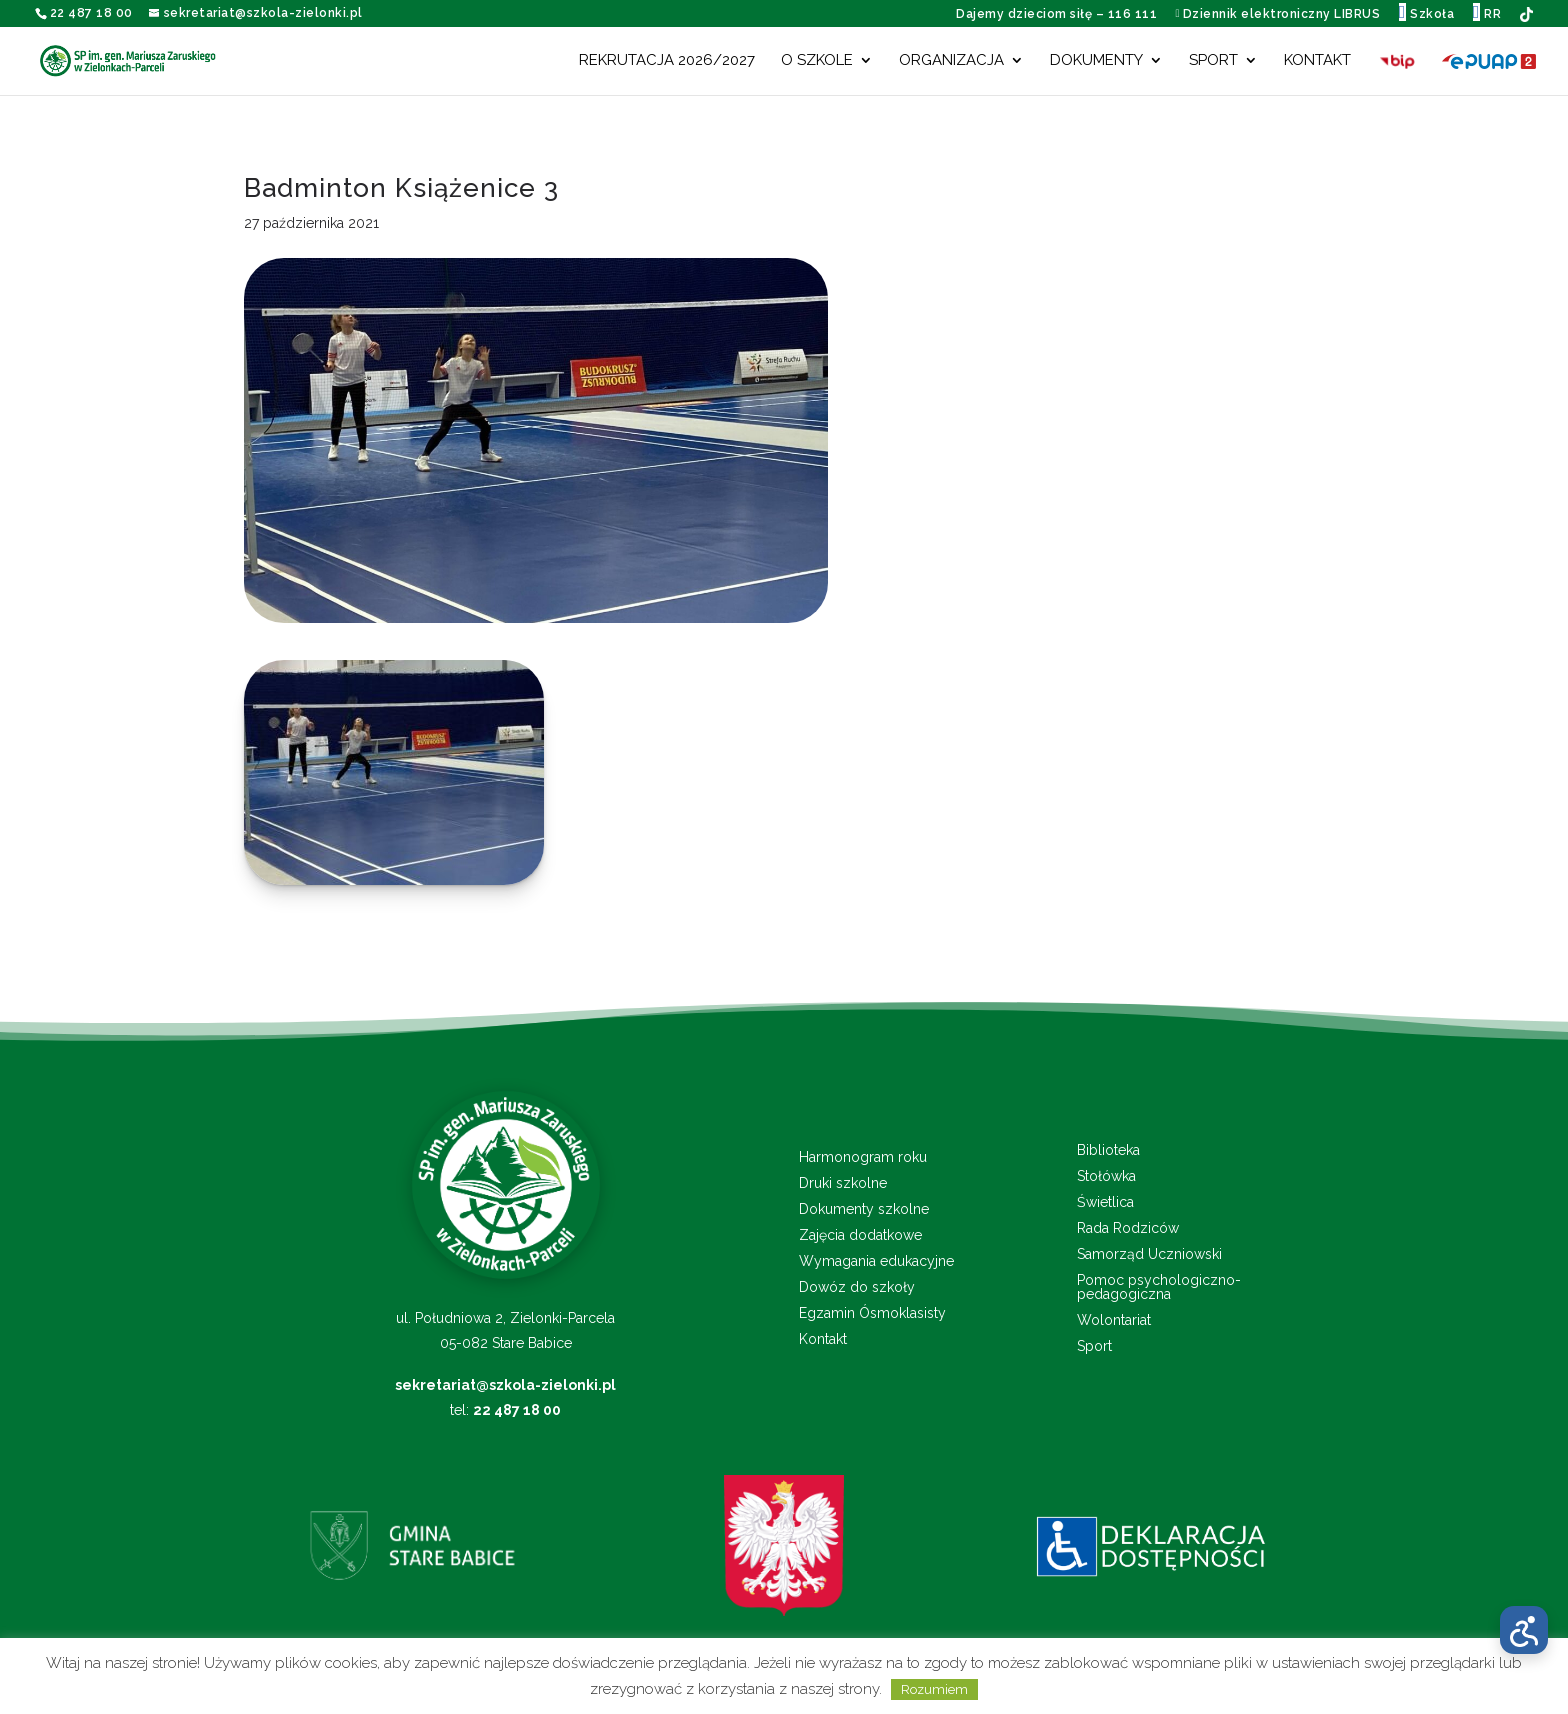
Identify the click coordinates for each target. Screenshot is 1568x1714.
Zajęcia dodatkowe (860, 1235)
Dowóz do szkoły (857, 1287)
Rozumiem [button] (934, 1689)
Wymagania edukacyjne (876, 1261)
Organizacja (951, 61)
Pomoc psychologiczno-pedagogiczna (1159, 1287)
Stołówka (1106, 1176)
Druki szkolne (843, 1183)
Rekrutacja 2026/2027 (667, 61)
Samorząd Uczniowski (1149, 1254)
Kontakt (1317, 61)
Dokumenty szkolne (864, 1209)
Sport (1213, 61)
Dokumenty (1096, 61)
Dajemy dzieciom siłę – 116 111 (1056, 14)
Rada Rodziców (1128, 1228)
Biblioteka (1108, 1150)
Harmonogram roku (863, 1157)
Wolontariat (1114, 1320)
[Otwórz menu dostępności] (1524, 1630)
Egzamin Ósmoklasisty (872, 1313)
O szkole (817, 61)
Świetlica (1105, 1202)
